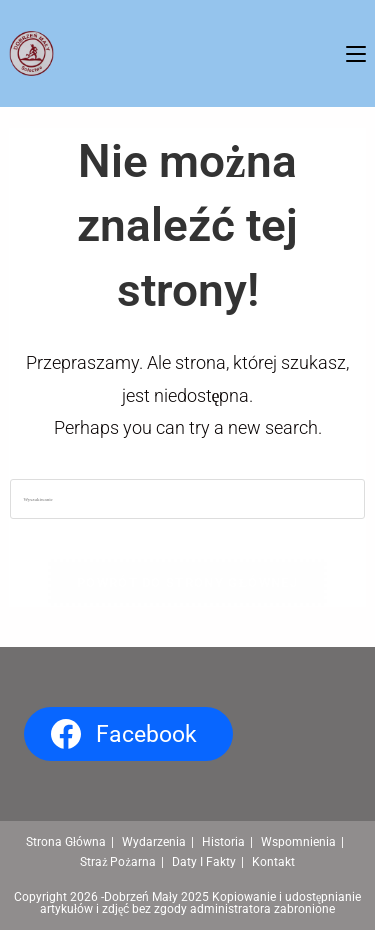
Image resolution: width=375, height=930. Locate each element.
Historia (223, 842)
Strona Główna (66, 842)
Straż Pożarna (118, 862)
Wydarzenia (154, 842)
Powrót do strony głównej (187, 582)
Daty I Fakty (204, 862)
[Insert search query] (187, 499)
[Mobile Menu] (356, 53)
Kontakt (273, 862)
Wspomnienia (298, 842)
